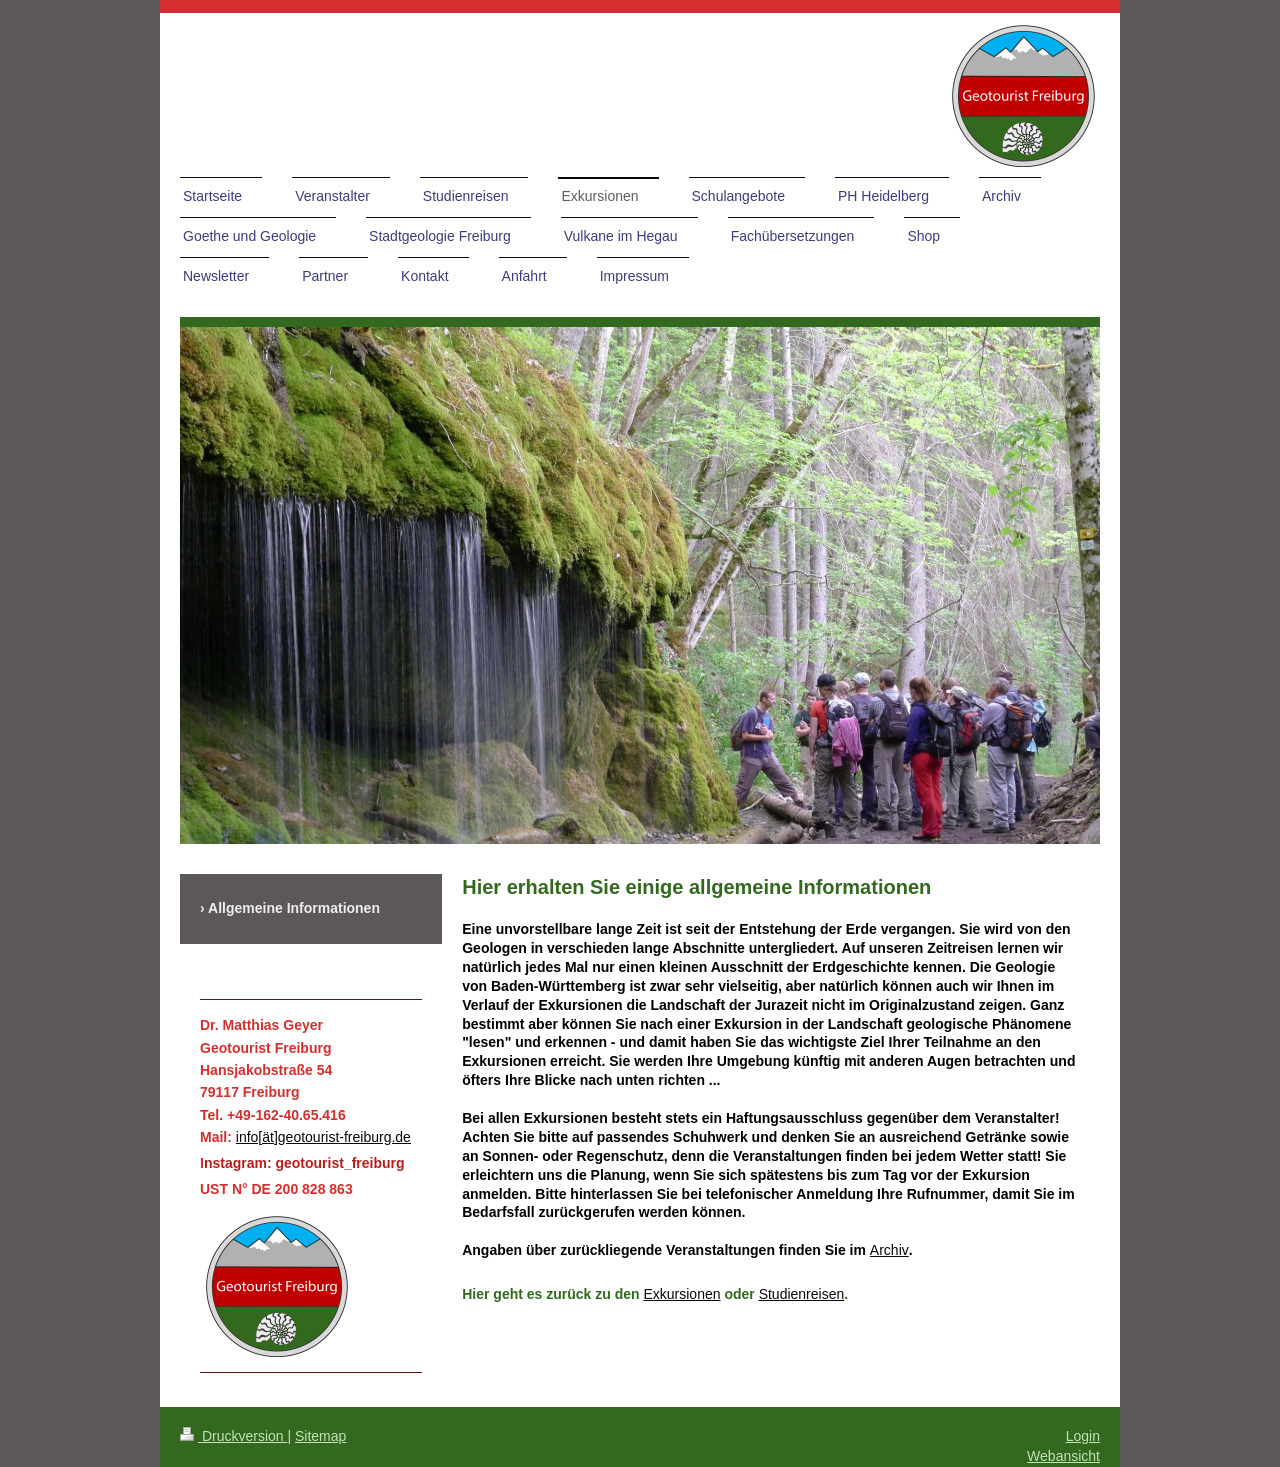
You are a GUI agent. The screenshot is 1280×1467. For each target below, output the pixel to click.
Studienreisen (802, 1294)
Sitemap (320, 1436)
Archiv (889, 1250)
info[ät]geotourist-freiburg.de (323, 1137)
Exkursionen (681, 1294)
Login (1083, 1436)
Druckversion (233, 1436)
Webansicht (1063, 1456)
